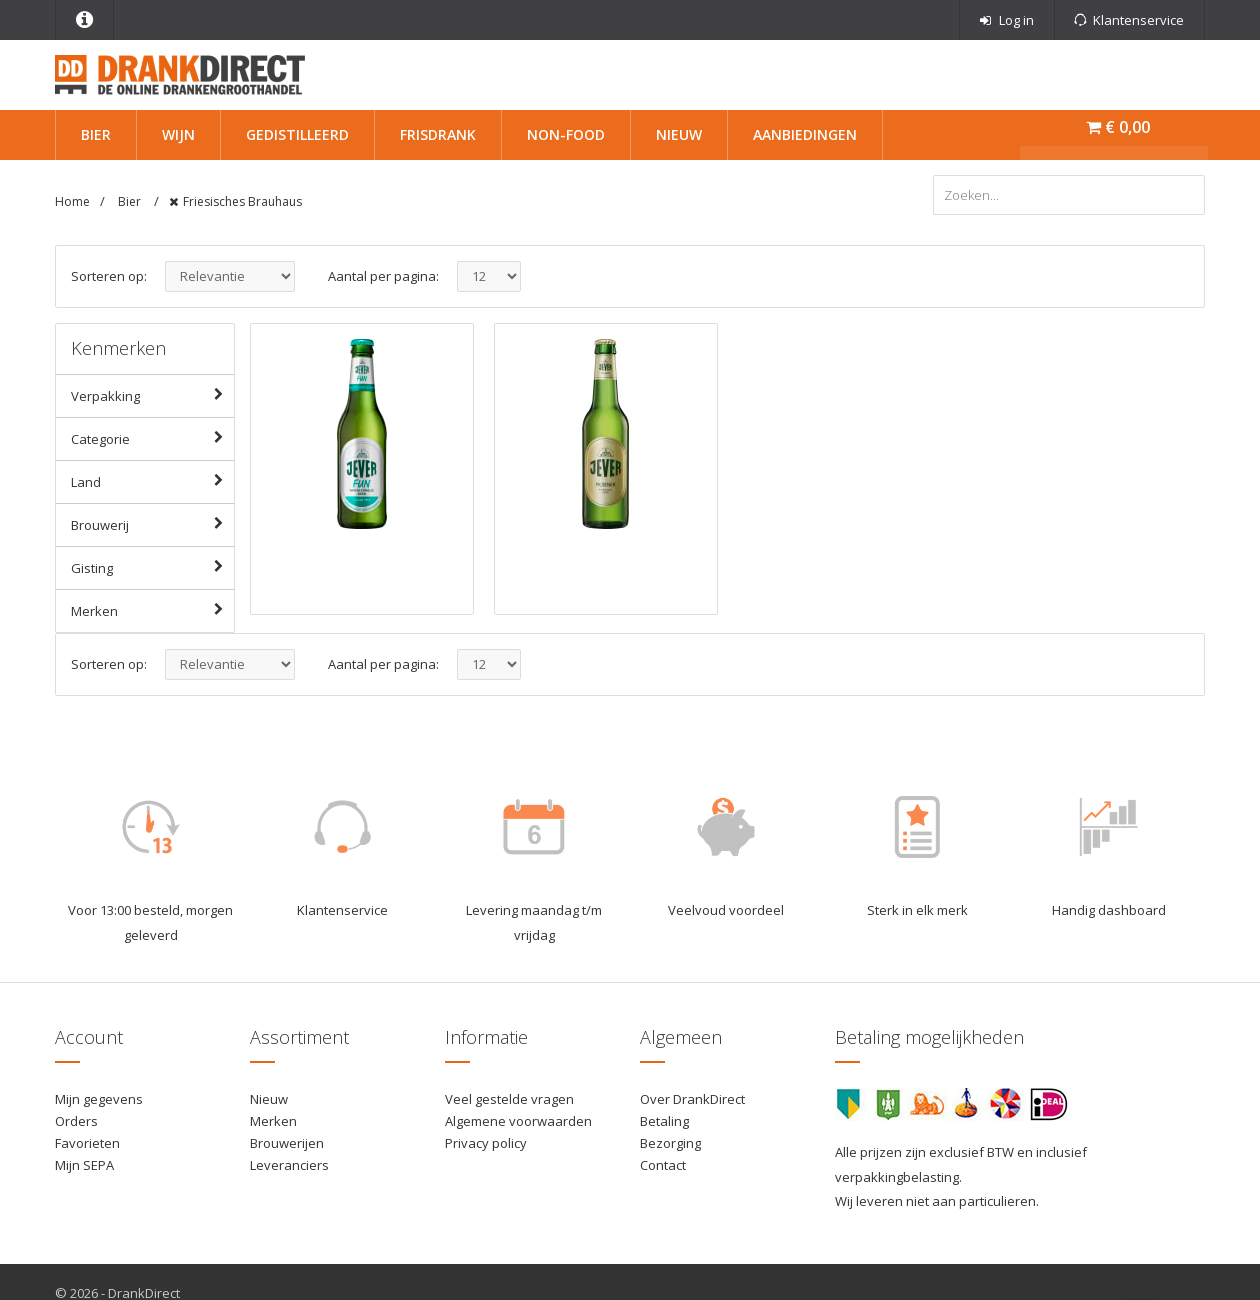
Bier (96, 134)
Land (152, 481)
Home (72, 201)
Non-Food (566, 134)
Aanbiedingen (805, 134)
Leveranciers (289, 1165)
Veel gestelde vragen (509, 1099)
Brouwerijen (287, 1143)
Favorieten (87, 1143)
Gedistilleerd (297, 134)
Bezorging (670, 1143)
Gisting (152, 567)
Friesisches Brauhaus (242, 201)
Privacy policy (486, 1143)
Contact (663, 1165)
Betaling (664, 1121)
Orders (76, 1121)
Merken (152, 610)
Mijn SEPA (84, 1165)
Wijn (178, 134)
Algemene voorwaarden (518, 1121)
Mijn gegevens (99, 1099)
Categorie (152, 438)
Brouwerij (152, 524)
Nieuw (679, 134)
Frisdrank (438, 134)
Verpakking (152, 395)
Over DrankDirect (692, 1099)
